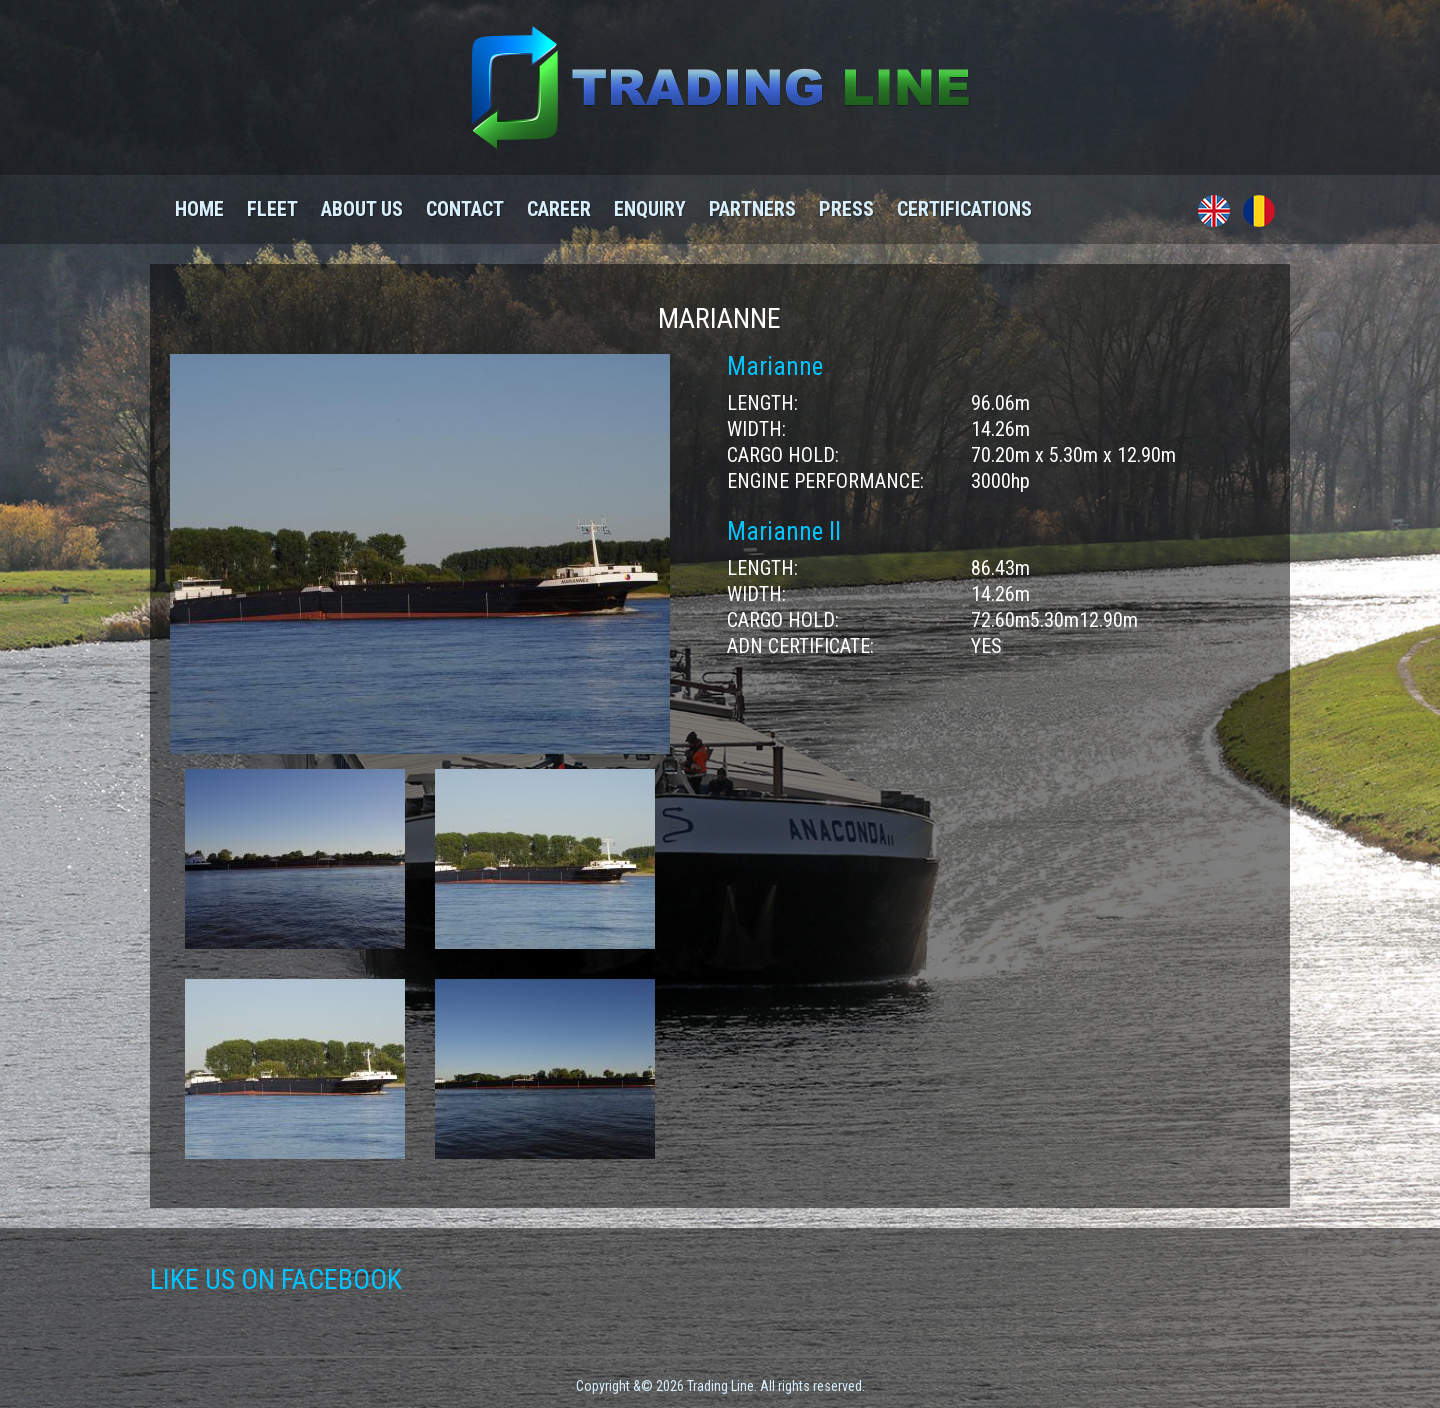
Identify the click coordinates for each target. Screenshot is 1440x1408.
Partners (752, 209)
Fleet (272, 209)
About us (362, 209)
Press (846, 209)
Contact (465, 209)
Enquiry (650, 209)
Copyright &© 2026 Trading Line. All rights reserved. (720, 1386)
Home (199, 209)
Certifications (964, 209)
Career (559, 209)
